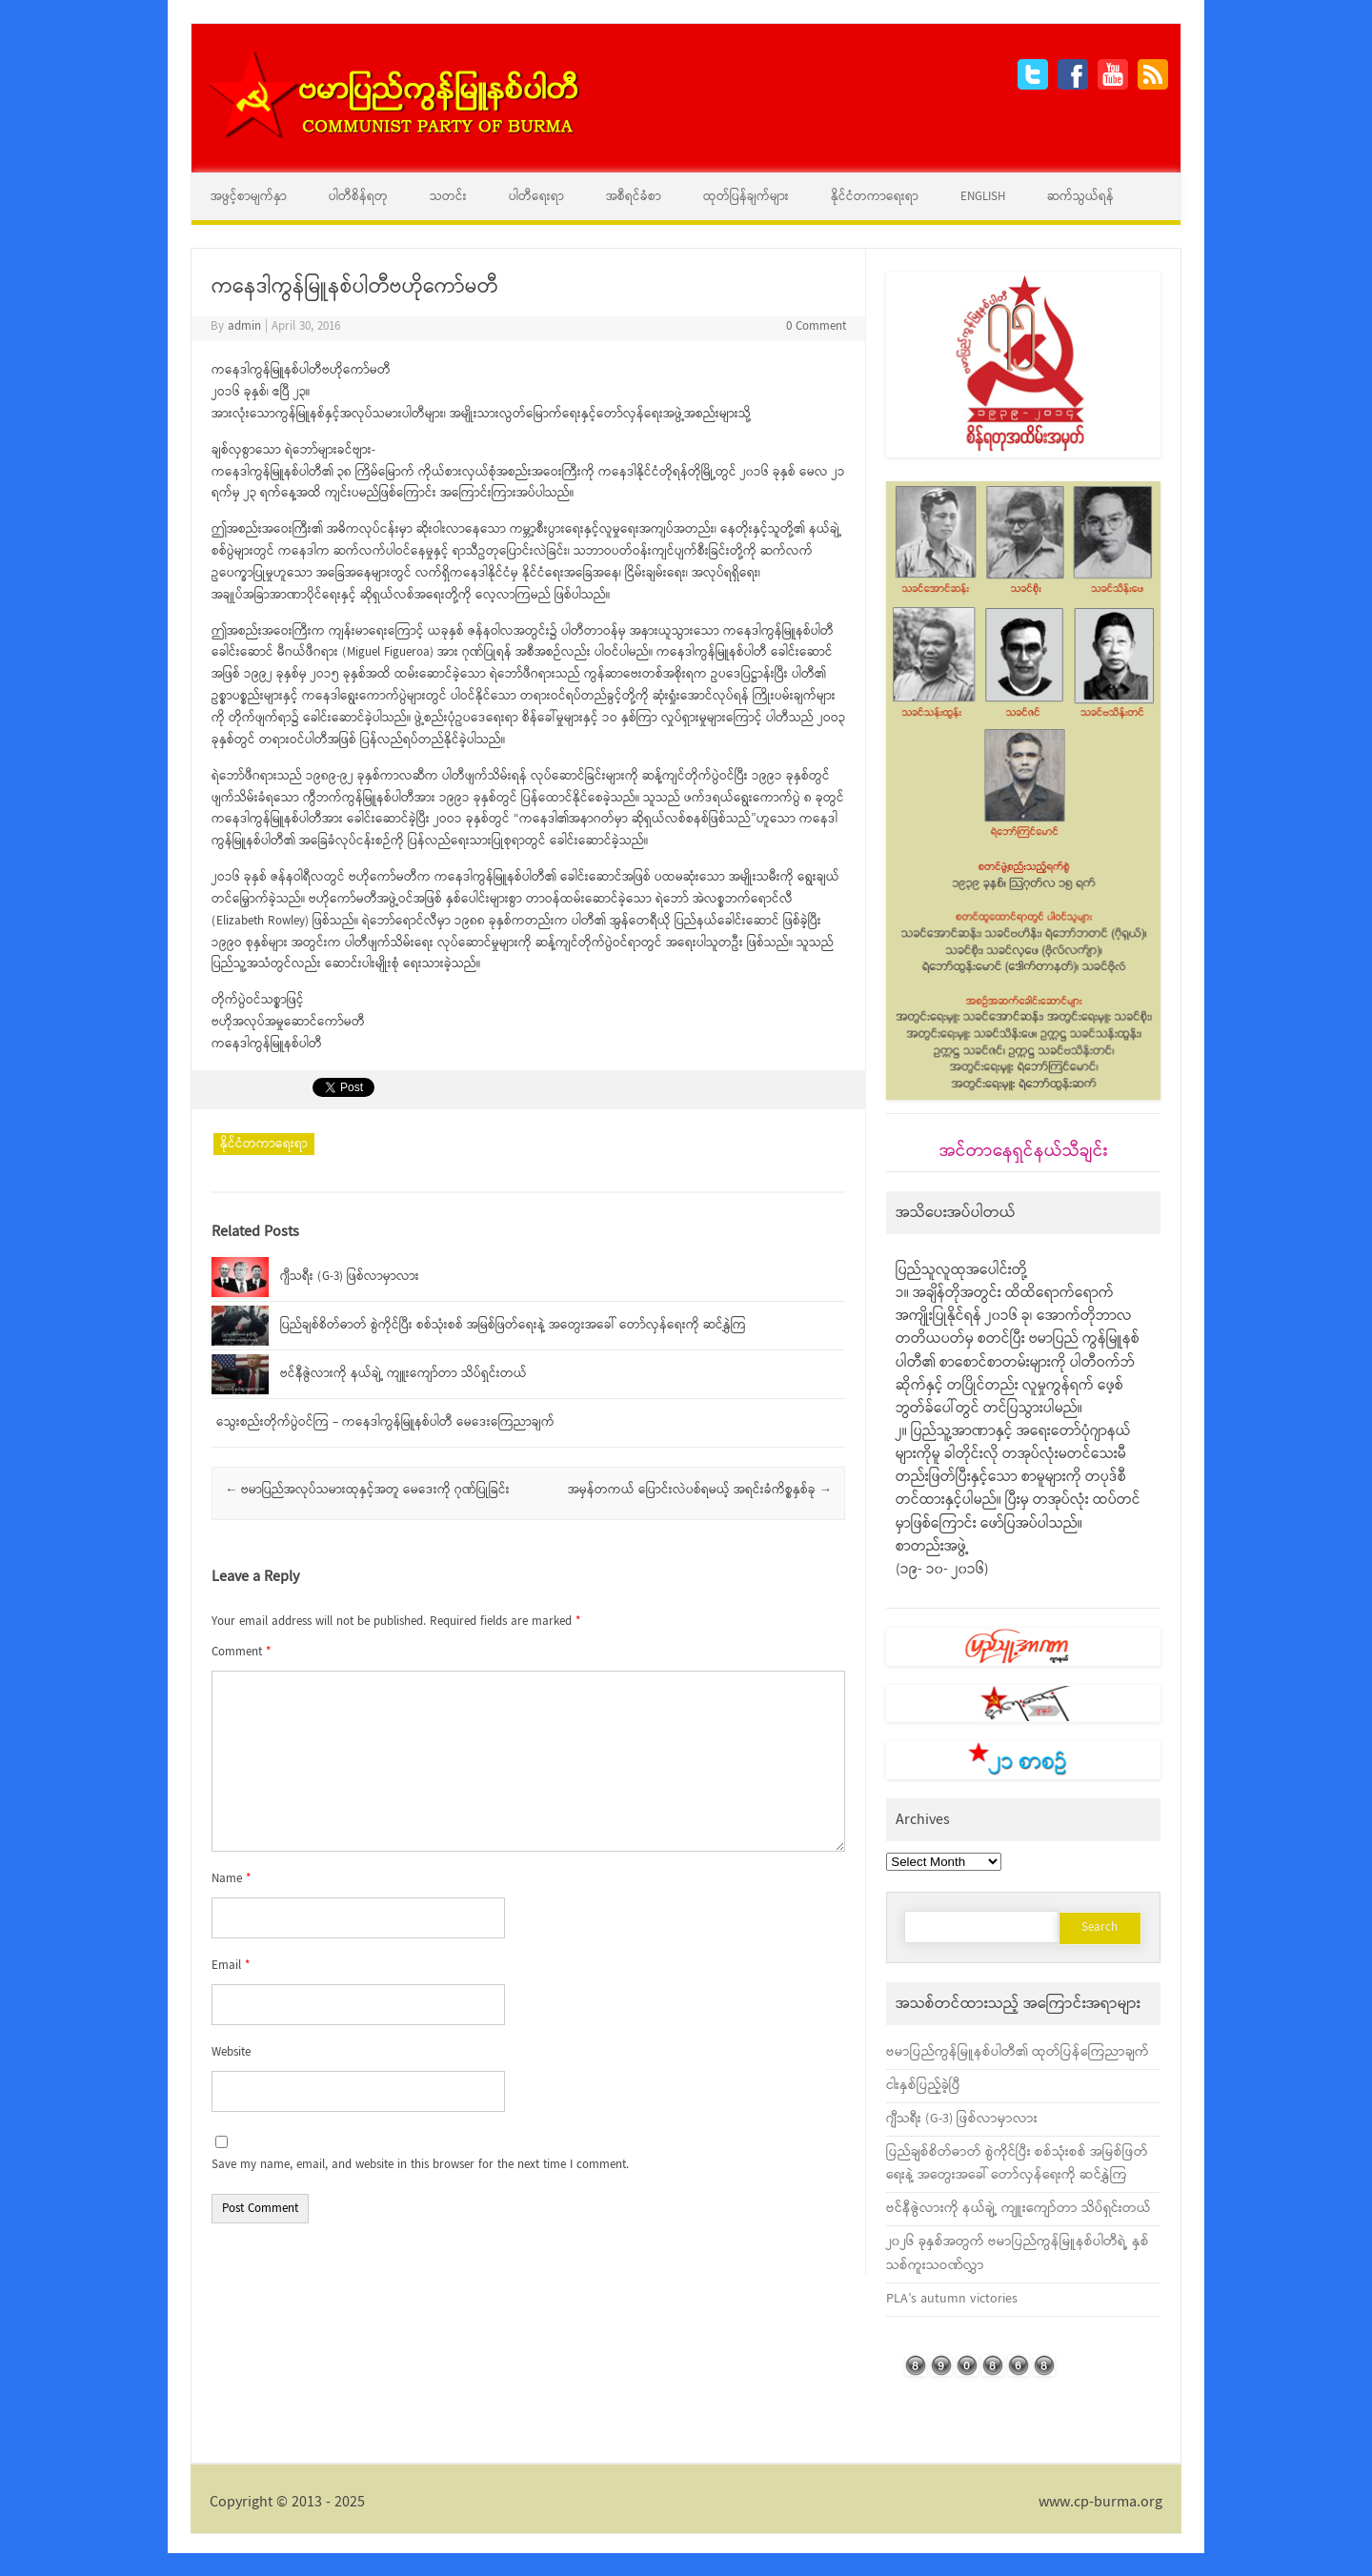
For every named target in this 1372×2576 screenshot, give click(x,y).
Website (231, 2052)
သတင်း (448, 197)
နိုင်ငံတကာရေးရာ (874, 197)
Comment (241, 1652)
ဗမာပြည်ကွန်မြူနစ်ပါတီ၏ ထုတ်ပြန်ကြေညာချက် (1017, 2051)
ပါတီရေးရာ (536, 197)
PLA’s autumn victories (952, 2298)
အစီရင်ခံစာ (633, 197)
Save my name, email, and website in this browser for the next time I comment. (420, 2165)
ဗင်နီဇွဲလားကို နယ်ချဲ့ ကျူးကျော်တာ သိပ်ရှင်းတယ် (403, 1374)
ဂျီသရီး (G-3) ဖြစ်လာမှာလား (349, 1277)
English (982, 197)
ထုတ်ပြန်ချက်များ (746, 197)
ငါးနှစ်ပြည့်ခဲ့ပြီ (923, 2085)
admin (244, 326)
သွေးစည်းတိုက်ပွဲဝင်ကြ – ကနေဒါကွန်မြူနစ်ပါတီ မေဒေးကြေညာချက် (385, 1422)
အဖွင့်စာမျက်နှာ (249, 197)
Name (231, 1879)
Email (231, 1966)
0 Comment (816, 326)
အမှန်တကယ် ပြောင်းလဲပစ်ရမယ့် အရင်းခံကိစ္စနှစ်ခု (700, 1490)
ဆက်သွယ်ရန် (1080, 197)
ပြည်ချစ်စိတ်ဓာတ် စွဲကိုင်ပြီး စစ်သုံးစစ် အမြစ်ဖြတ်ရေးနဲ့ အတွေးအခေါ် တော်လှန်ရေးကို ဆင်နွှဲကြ (513, 1325)
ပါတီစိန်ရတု (358, 197)
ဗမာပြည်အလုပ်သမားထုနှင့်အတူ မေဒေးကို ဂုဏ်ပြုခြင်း (367, 1490)
